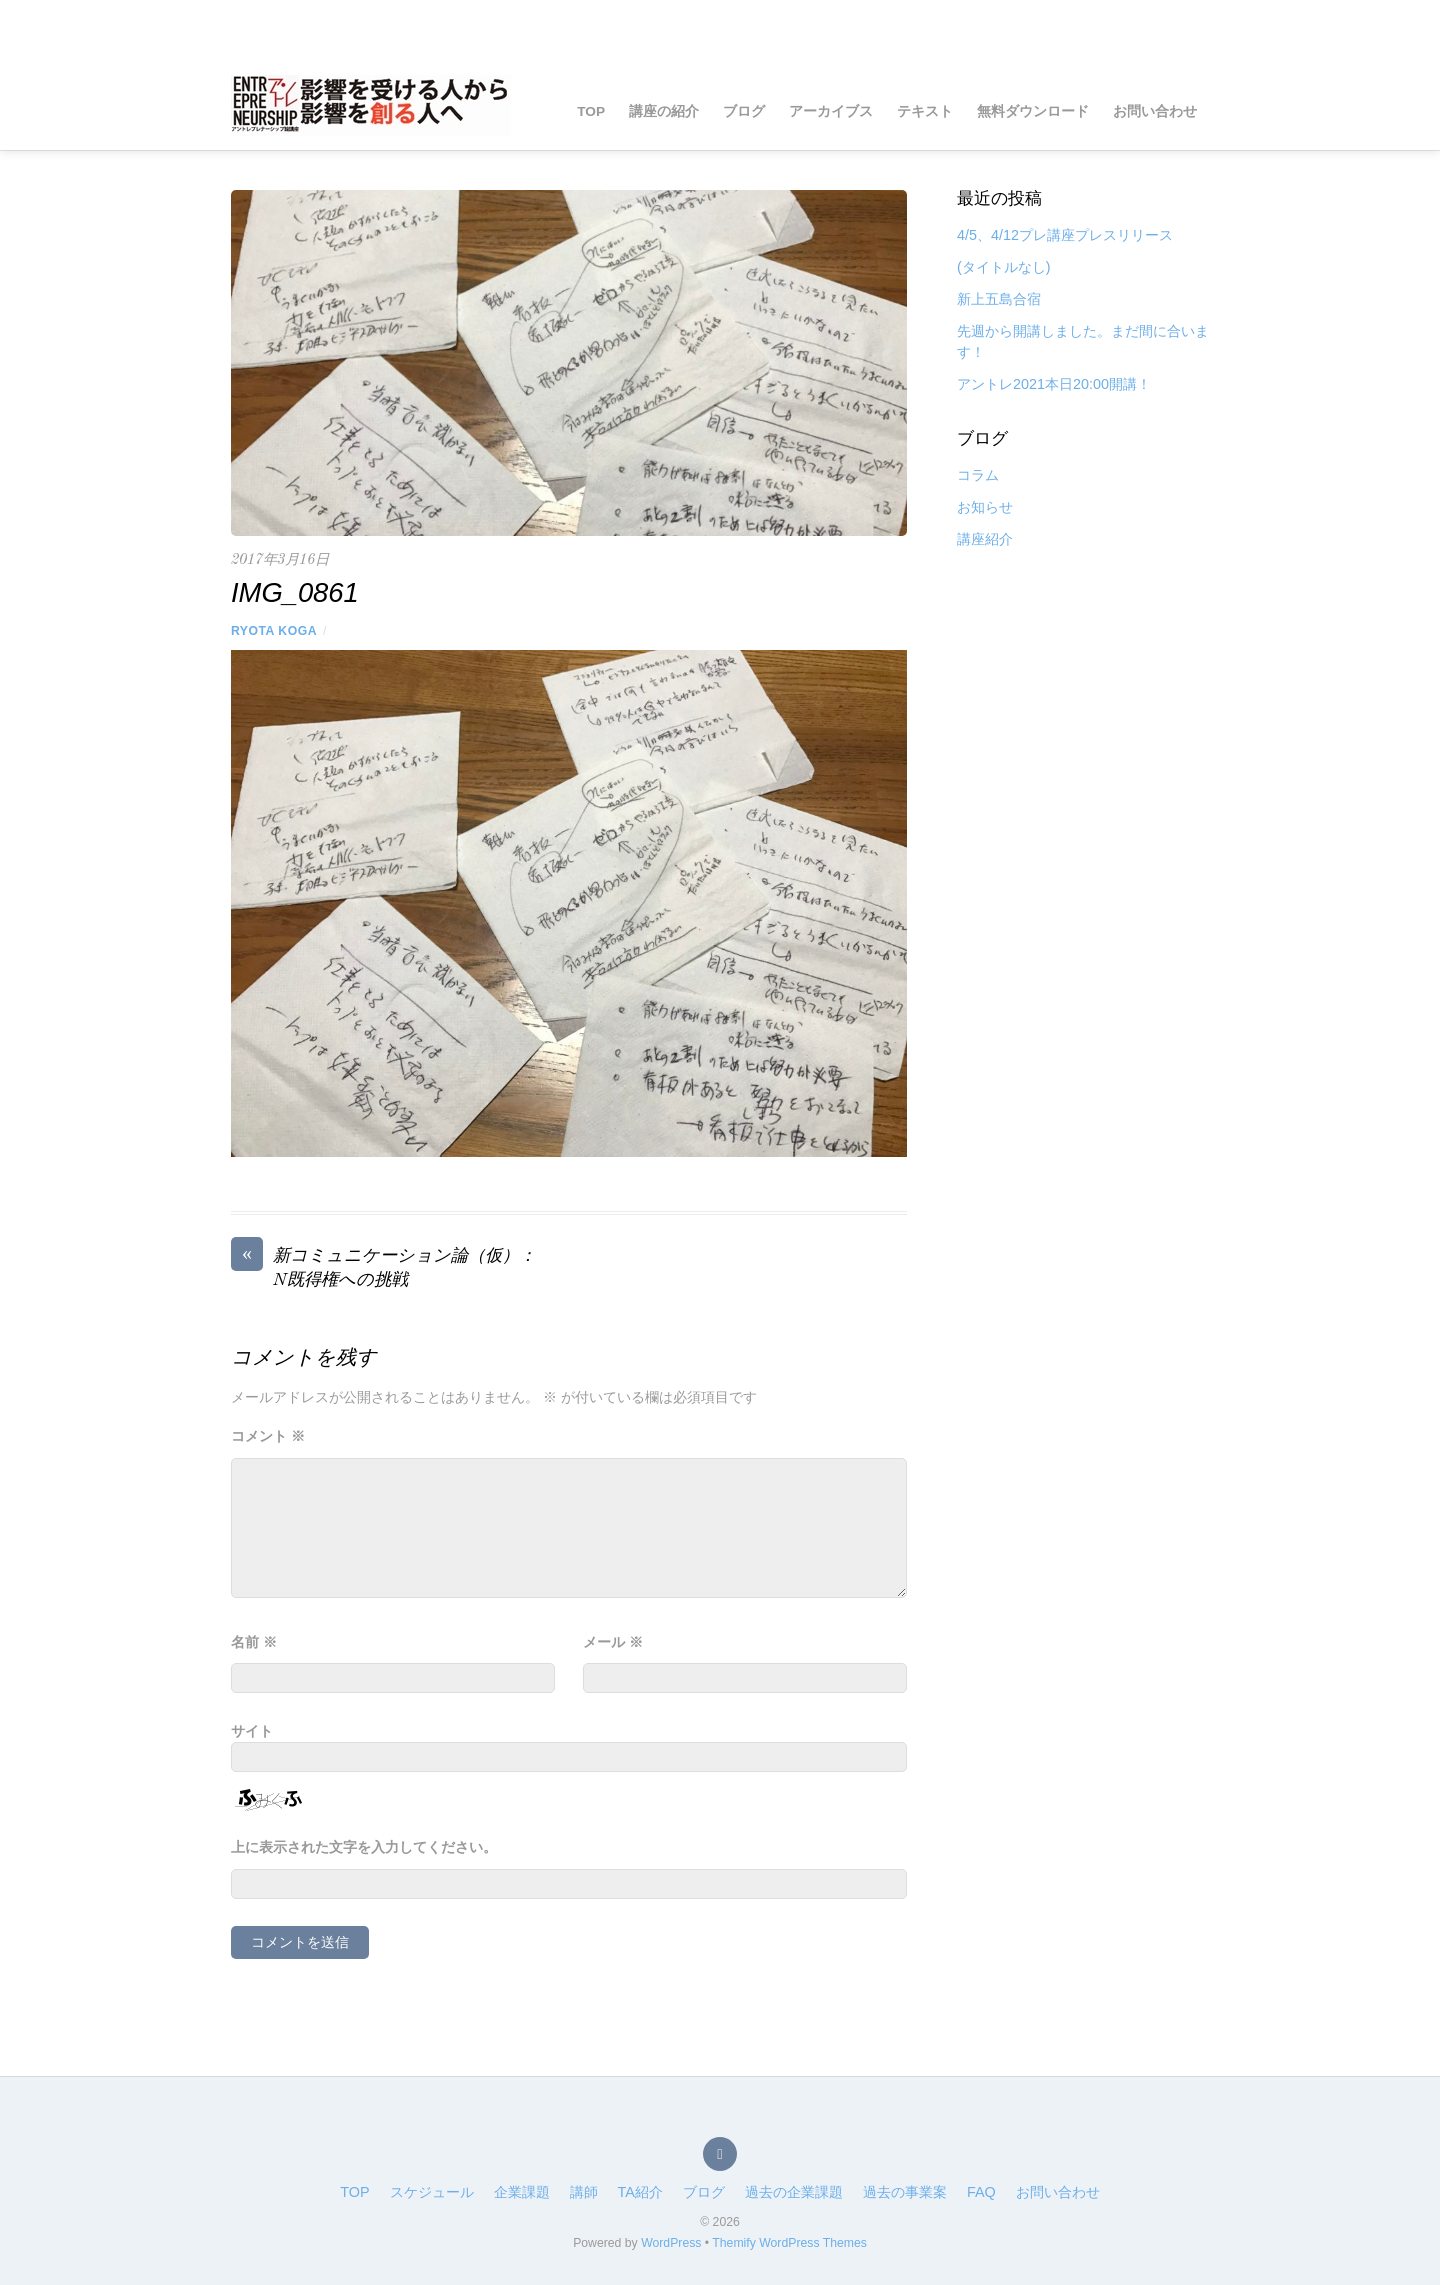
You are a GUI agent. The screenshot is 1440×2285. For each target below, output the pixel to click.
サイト (252, 1731)
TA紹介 (640, 2192)
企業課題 (522, 2192)
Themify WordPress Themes (789, 2243)
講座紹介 (985, 539)
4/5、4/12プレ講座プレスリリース (1065, 235)
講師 (584, 2192)
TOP (591, 111)
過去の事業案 (905, 2192)
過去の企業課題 (794, 2192)
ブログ (744, 111)
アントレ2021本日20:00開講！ (1054, 384)
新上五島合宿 (999, 299)
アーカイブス (831, 111)
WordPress (671, 2243)
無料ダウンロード (1033, 111)
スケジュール (432, 2192)
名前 (254, 1642)
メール (613, 1642)
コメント (268, 1436)
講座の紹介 (664, 111)
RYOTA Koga (274, 631)
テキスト (925, 111)
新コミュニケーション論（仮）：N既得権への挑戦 (383, 1267)
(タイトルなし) (1004, 267)
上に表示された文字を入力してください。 (364, 1847)
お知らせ (985, 507)
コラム (978, 475)
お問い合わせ (1155, 111)
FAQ (981, 2192)
